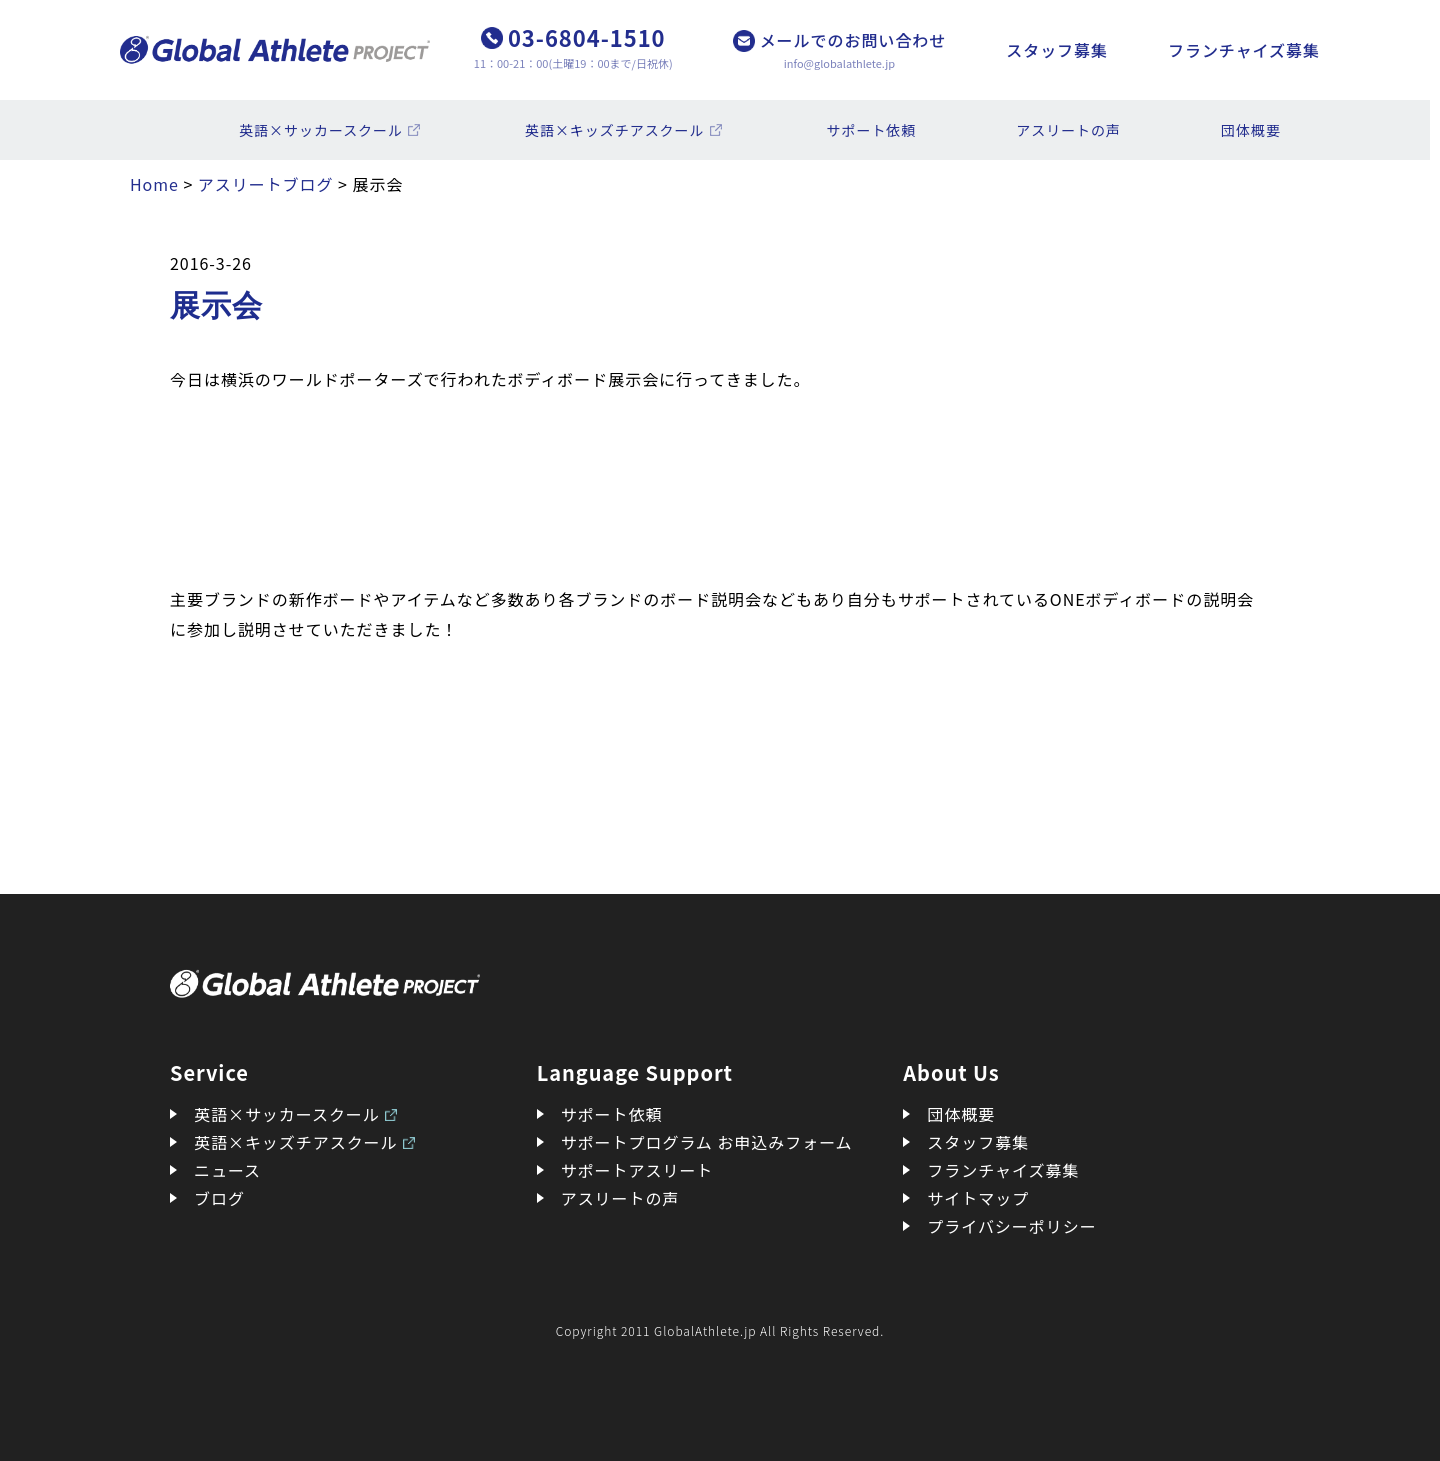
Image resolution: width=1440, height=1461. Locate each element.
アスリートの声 (1068, 130)
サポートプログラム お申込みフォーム (707, 1142)
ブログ (219, 1198)
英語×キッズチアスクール (615, 130)
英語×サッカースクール (321, 130)
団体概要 (1251, 130)
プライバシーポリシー (1011, 1226)
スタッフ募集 (1057, 50)
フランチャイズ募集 (1244, 50)
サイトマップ (978, 1198)
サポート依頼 (872, 130)
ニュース (227, 1170)
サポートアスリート (637, 1170)
